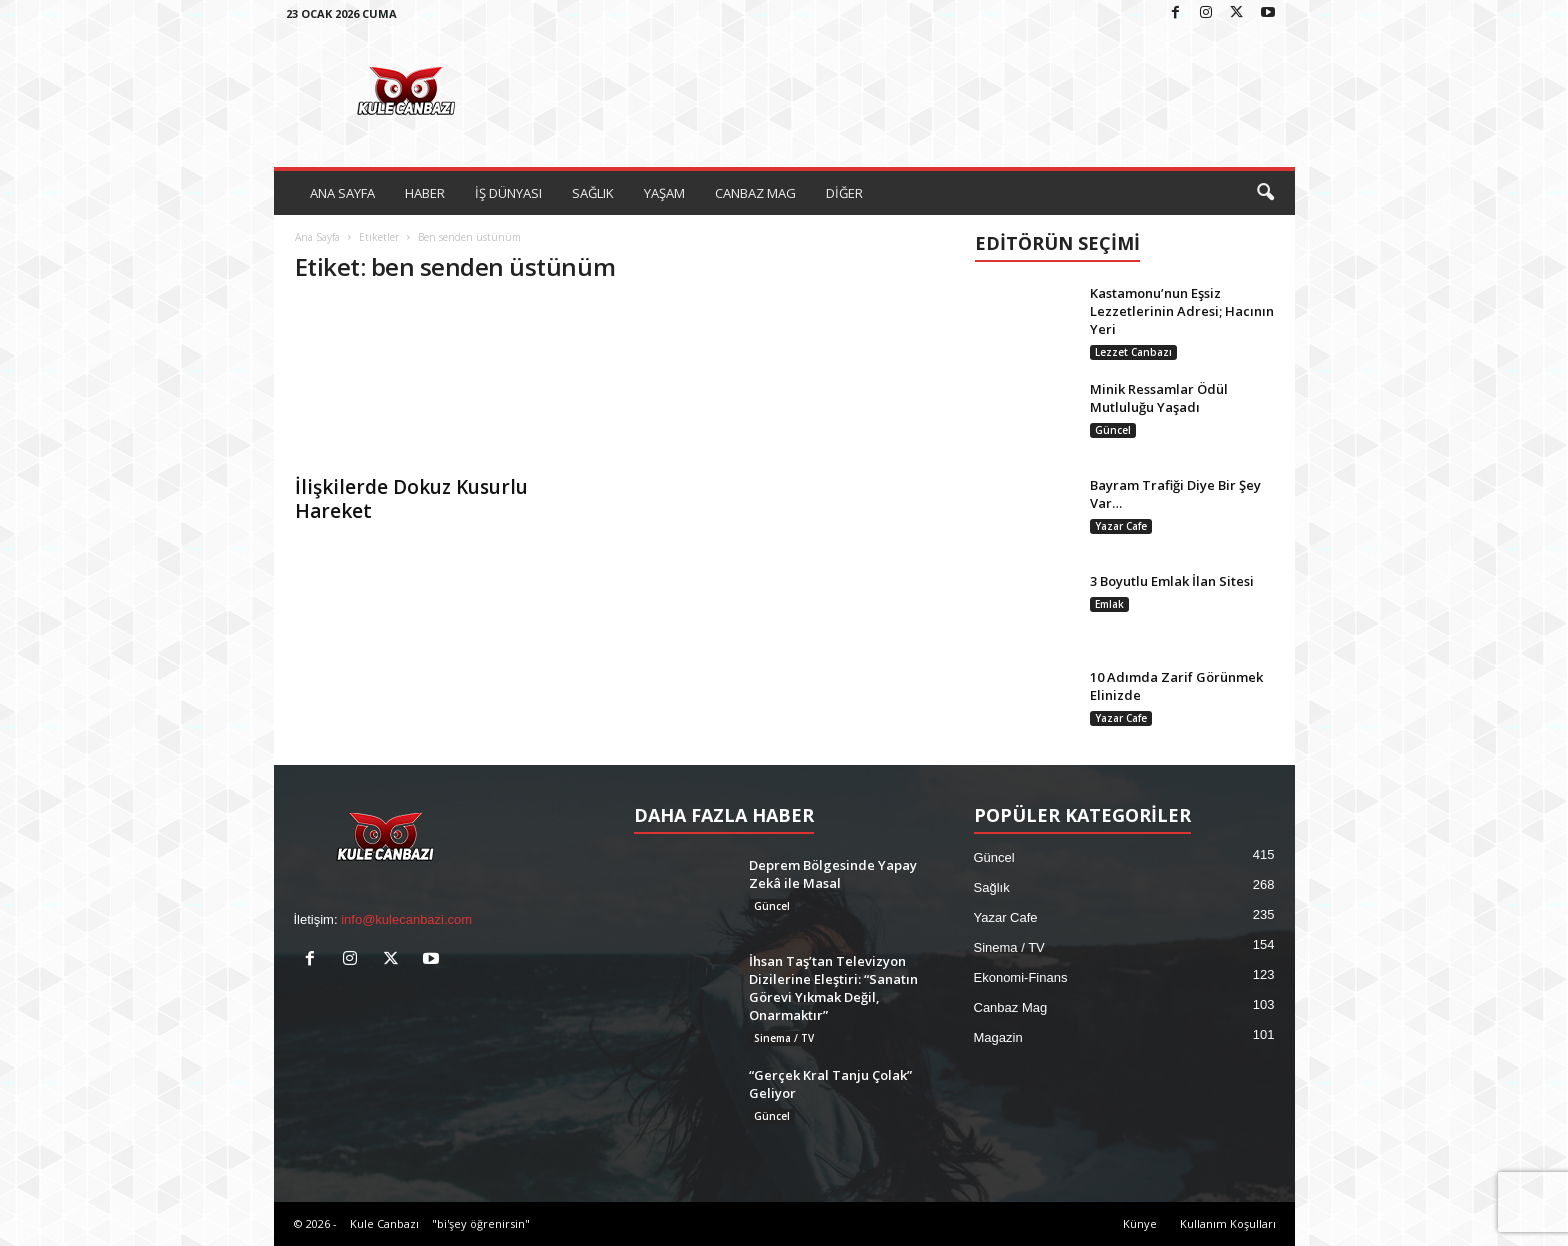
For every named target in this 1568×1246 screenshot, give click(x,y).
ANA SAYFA (342, 193)
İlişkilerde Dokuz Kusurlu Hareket (411, 499)
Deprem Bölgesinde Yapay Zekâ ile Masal (833, 874)
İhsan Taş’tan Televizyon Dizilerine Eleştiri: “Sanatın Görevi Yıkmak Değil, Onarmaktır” (833, 988)
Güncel (1113, 430)
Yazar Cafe (1121, 526)
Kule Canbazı (384, 1223)
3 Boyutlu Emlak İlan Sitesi (1172, 581)
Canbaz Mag (1011, 1007)
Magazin (998, 1037)
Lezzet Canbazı (1133, 352)
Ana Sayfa (317, 237)
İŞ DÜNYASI (508, 193)
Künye (1140, 1223)
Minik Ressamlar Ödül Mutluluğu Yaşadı (1159, 398)
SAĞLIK (593, 193)
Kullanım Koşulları (1228, 1223)
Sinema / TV (784, 1038)
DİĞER (844, 193)
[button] (1265, 193)
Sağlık (992, 887)
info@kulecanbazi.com (406, 919)
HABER (425, 193)
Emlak (1109, 604)
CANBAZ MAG (755, 193)
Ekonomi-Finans (1021, 977)
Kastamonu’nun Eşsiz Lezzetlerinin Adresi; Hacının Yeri (1182, 311)
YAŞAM (664, 193)
